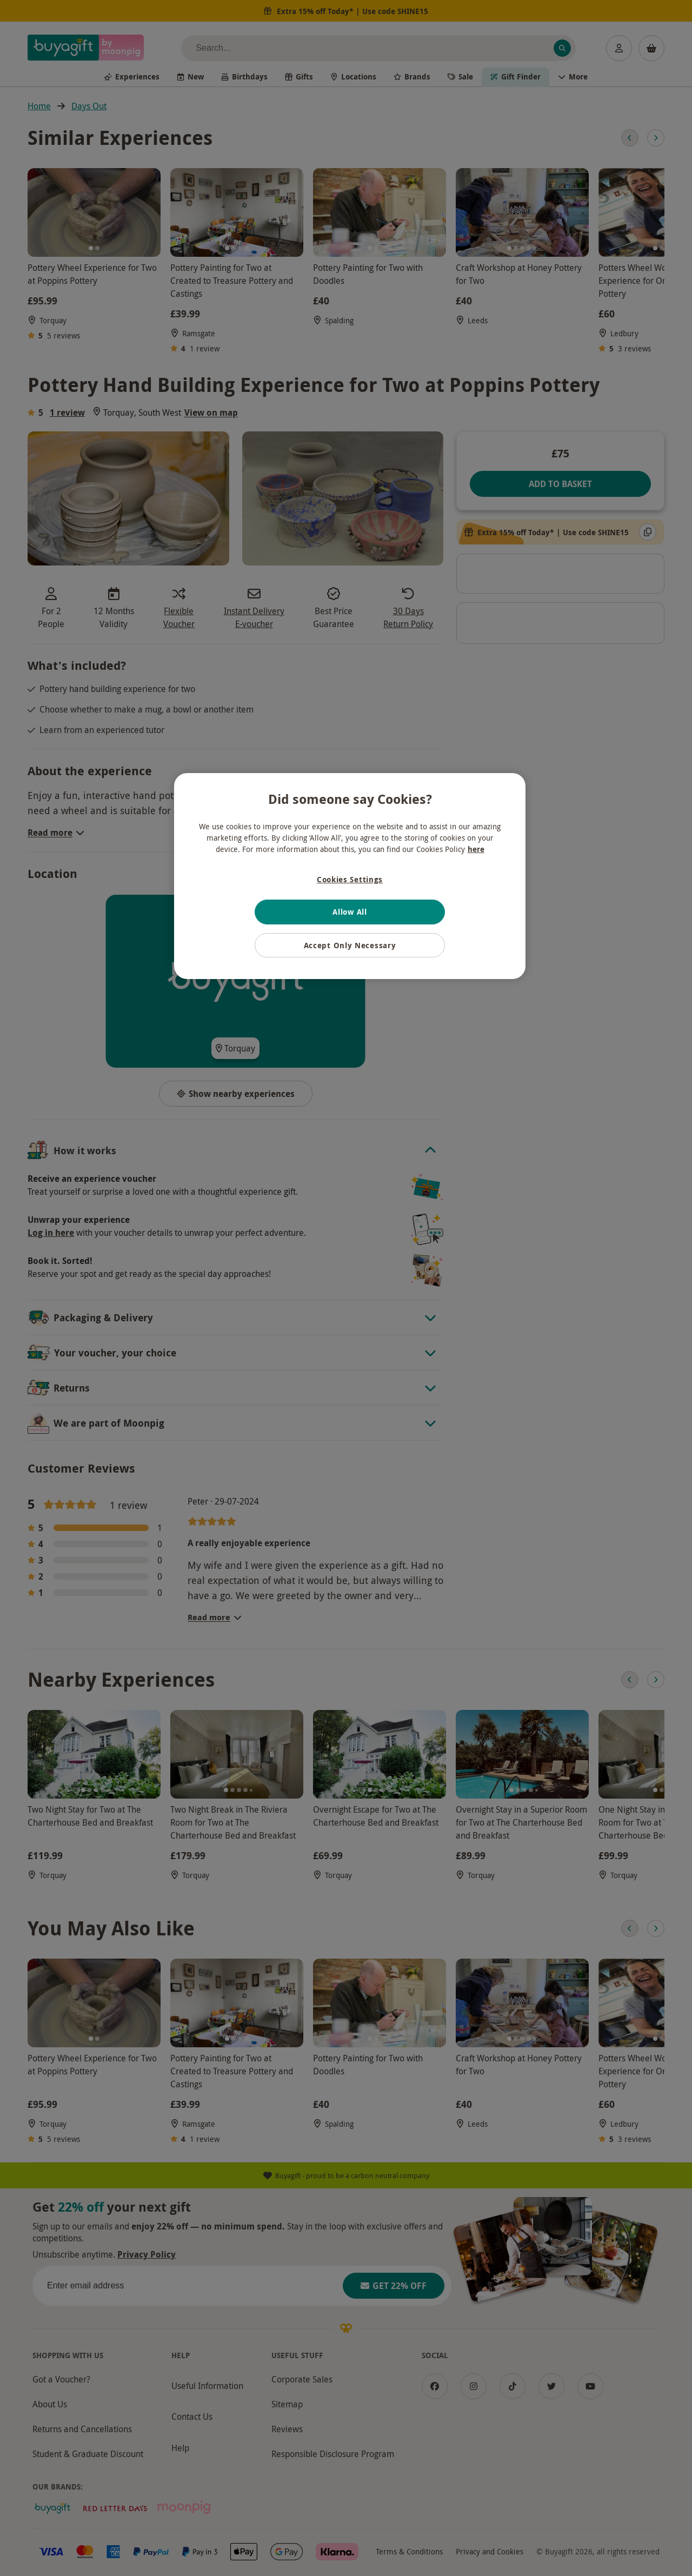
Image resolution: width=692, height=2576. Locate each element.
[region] (349, 876)
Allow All (349, 912)
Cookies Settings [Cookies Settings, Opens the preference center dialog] (350, 879)
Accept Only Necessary (350, 945)
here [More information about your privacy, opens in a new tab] (476, 849)
